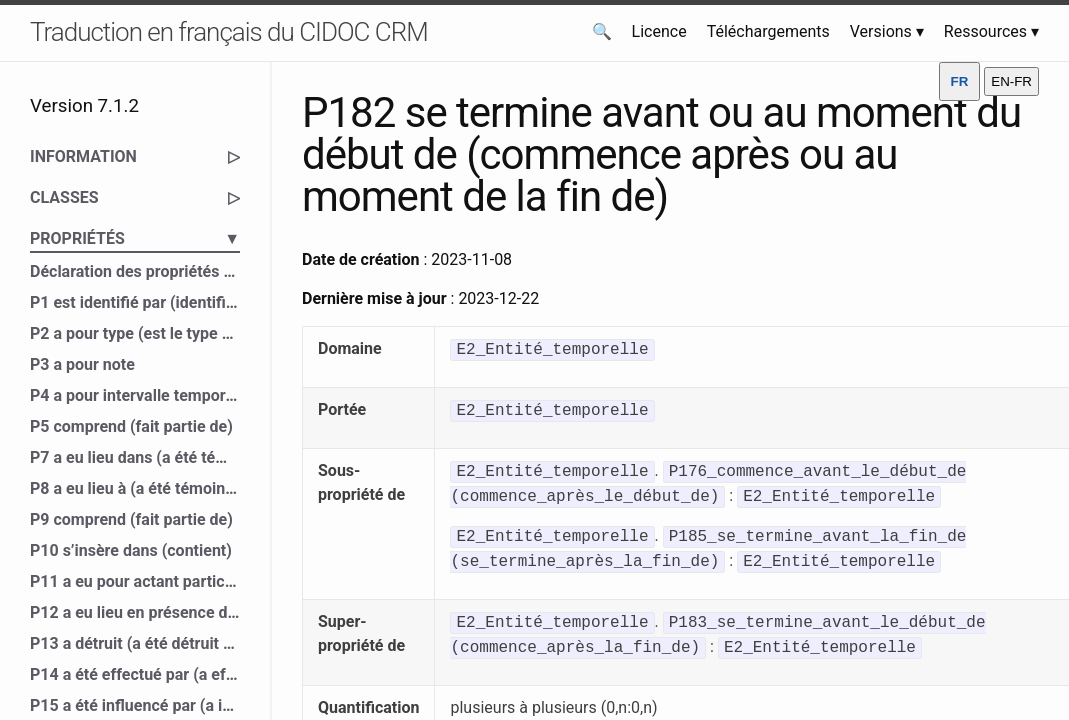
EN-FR (1011, 81)
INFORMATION (135, 157)
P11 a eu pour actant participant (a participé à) (135, 581)
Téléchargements (768, 31)
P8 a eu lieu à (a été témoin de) (135, 488)
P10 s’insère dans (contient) (131, 550)
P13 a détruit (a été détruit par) (135, 643)
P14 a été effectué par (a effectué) (135, 674)
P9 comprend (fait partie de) (131, 519)
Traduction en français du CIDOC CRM (229, 32)
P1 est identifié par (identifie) (135, 302)
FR (960, 81)
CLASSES (135, 198)
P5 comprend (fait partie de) (131, 426)
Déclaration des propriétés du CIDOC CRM (135, 271)
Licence (659, 31)
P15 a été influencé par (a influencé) (135, 705)
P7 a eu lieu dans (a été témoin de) (135, 457)
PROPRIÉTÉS (135, 239)
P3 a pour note (82, 364)
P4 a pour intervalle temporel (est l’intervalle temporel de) (135, 395)
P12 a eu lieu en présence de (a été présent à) (135, 612)
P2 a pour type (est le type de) (135, 333)
